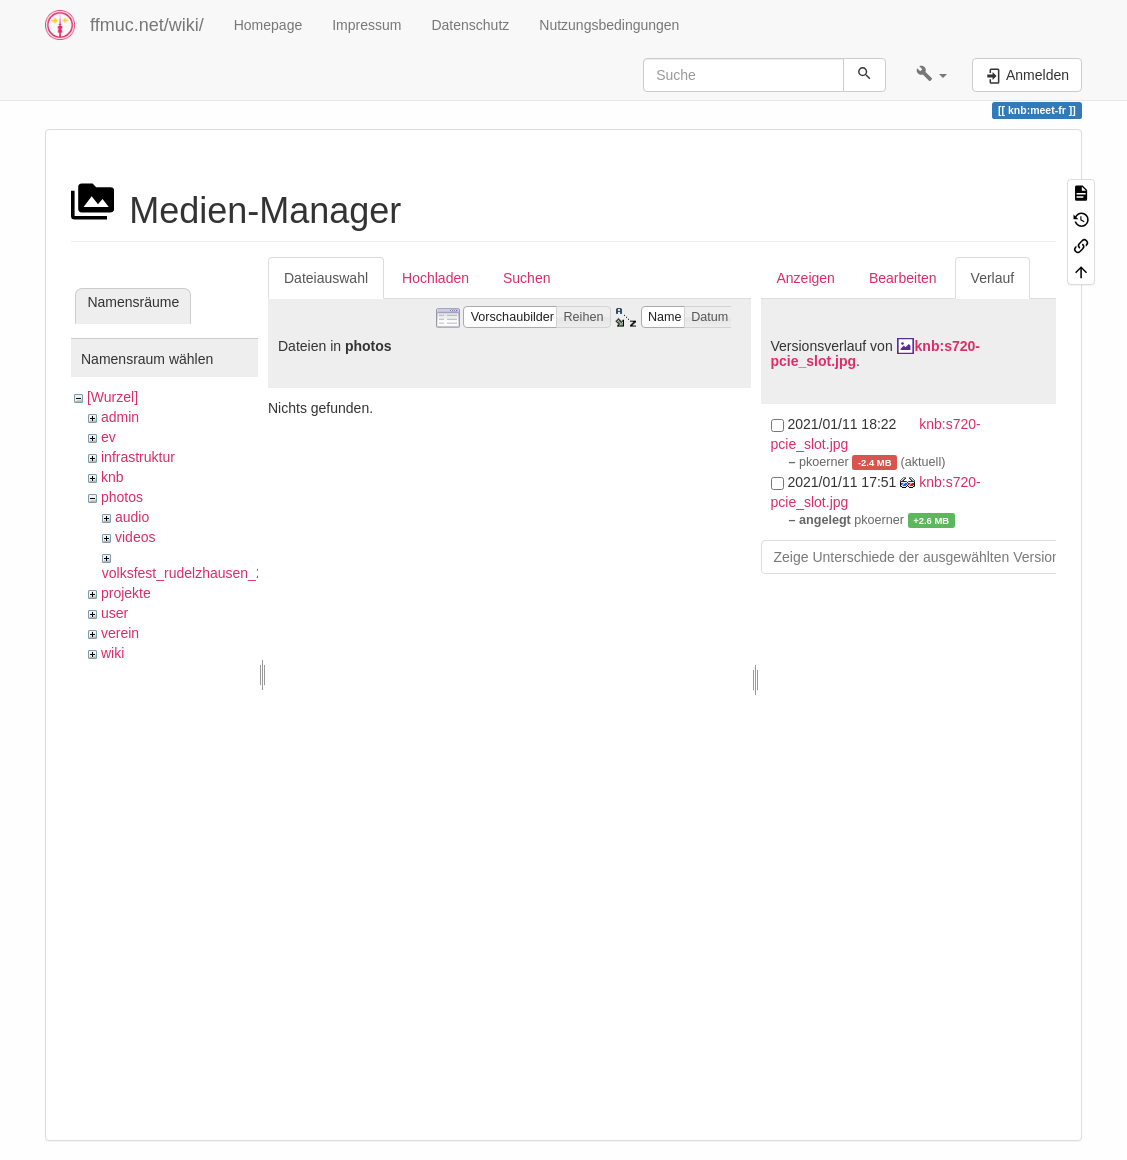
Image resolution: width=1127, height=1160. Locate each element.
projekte (126, 593)
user (114, 613)
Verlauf (993, 278)
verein (120, 633)
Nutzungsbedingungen (609, 25)
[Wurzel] (112, 397)
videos (135, 537)
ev (108, 437)
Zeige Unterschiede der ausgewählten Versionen (925, 557)
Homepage (268, 25)
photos (122, 497)
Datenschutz (470, 25)
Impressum (366, 25)
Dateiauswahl (326, 278)
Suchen (526, 278)
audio (132, 517)
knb (112, 477)
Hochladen (435, 278)
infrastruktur (138, 457)
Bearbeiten (903, 278)
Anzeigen (806, 278)
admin (120, 417)
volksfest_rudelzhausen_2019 (194, 573)
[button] (931, 75)
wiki (112, 653)
